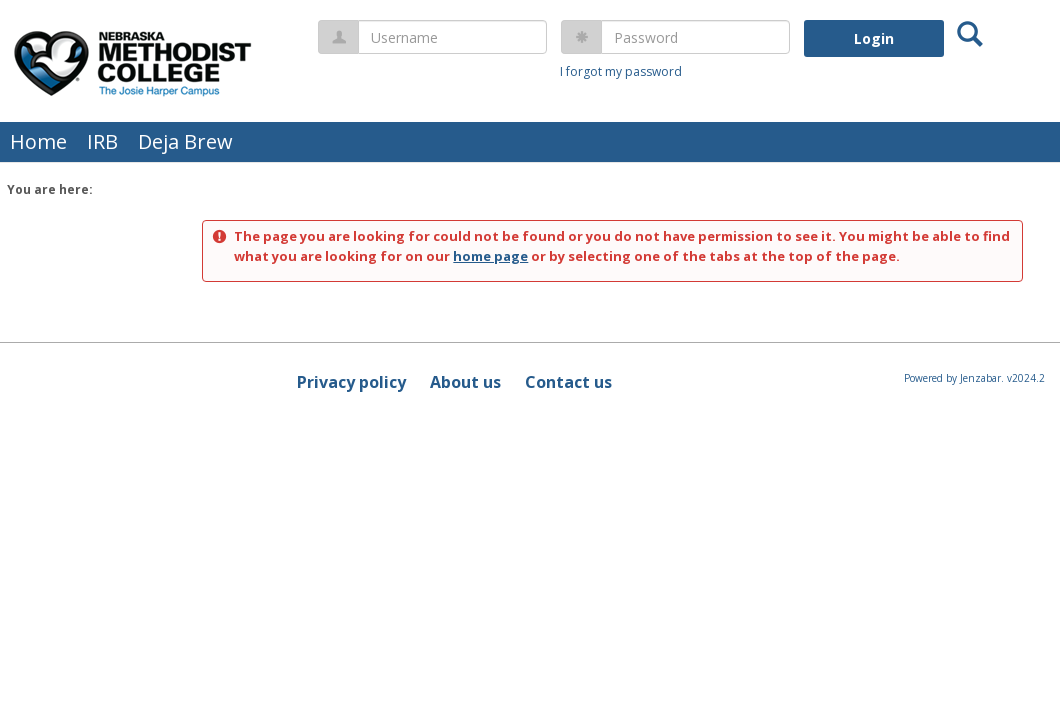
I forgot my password (621, 71)
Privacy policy (351, 382)
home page (490, 256)
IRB (102, 141)
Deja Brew (185, 141)
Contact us (568, 382)
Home (38, 141)
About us (465, 382)
